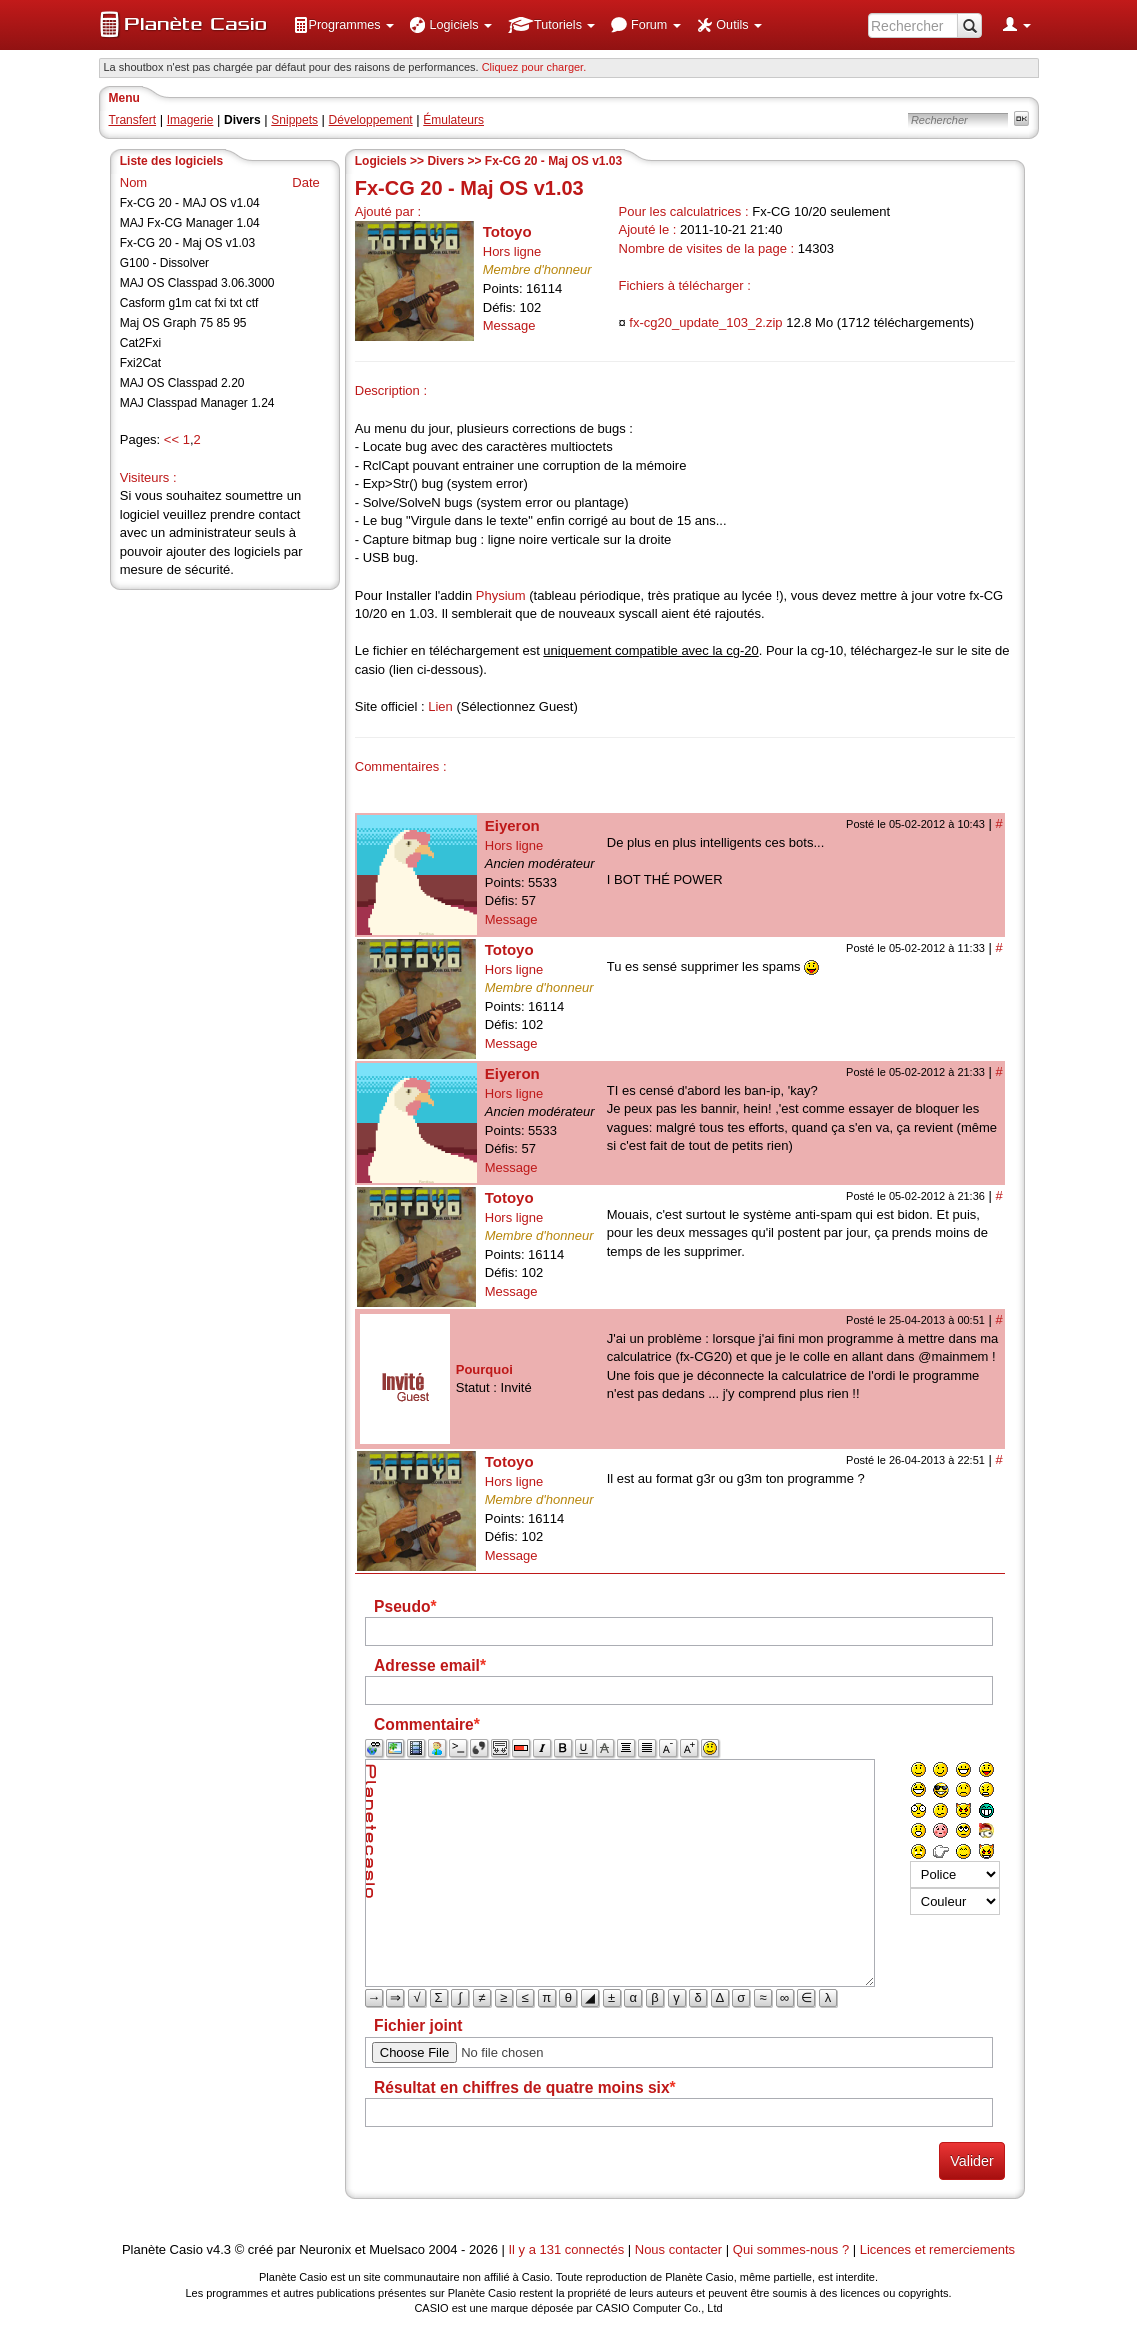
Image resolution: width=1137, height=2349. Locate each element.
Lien (440, 706)
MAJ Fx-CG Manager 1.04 (190, 223)
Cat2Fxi (140, 343)
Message (509, 325)
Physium (501, 595)
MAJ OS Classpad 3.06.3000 (197, 283)
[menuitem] (344, 25)
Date (305, 182)
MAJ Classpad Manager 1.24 (197, 403)
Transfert (133, 120)
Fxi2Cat (140, 363)
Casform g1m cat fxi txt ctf (189, 303)
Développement (371, 120)
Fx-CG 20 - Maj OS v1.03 (187, 243)
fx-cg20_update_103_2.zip (705, 322)
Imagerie (190, 120)
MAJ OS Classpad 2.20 (182, 383)
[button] (344, 25)
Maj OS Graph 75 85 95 (183, 323)
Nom (133, 182)
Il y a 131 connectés (568, 2249)
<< (171, 439)
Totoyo (507, 231)
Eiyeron (512, 825)
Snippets (294, 120)
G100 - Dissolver (164, 263)
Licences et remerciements (937, 2249)
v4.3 (218, 2249)
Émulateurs (453, 120)
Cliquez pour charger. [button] (534, 67)
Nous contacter (678, 2249)
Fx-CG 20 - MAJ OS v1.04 (190, 203)
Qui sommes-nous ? (791, 2249)
